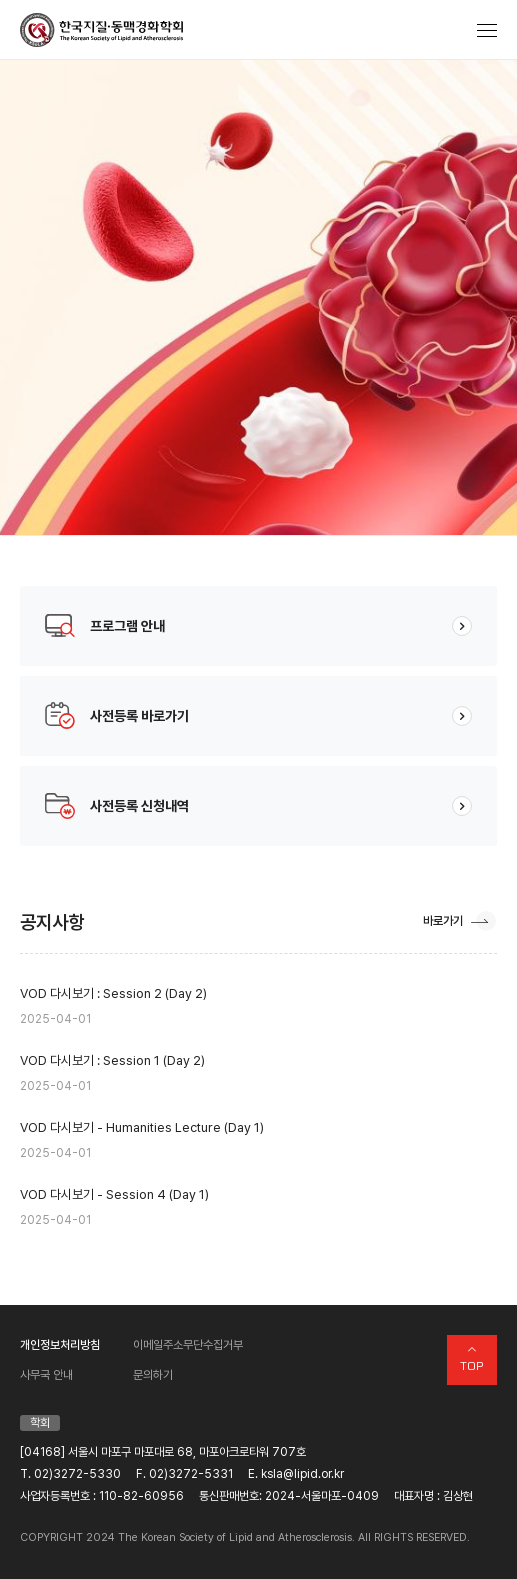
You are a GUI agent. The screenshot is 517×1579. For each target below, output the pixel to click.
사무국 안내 (46, 1375)
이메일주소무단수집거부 (188, 1345)
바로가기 (443, 921)
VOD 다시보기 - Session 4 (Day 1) (258, 1208)
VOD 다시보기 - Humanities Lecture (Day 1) (258, 1141)
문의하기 (153, 1375)
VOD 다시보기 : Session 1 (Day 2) (258, 1074)
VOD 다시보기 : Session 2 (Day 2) (258, 1007)
